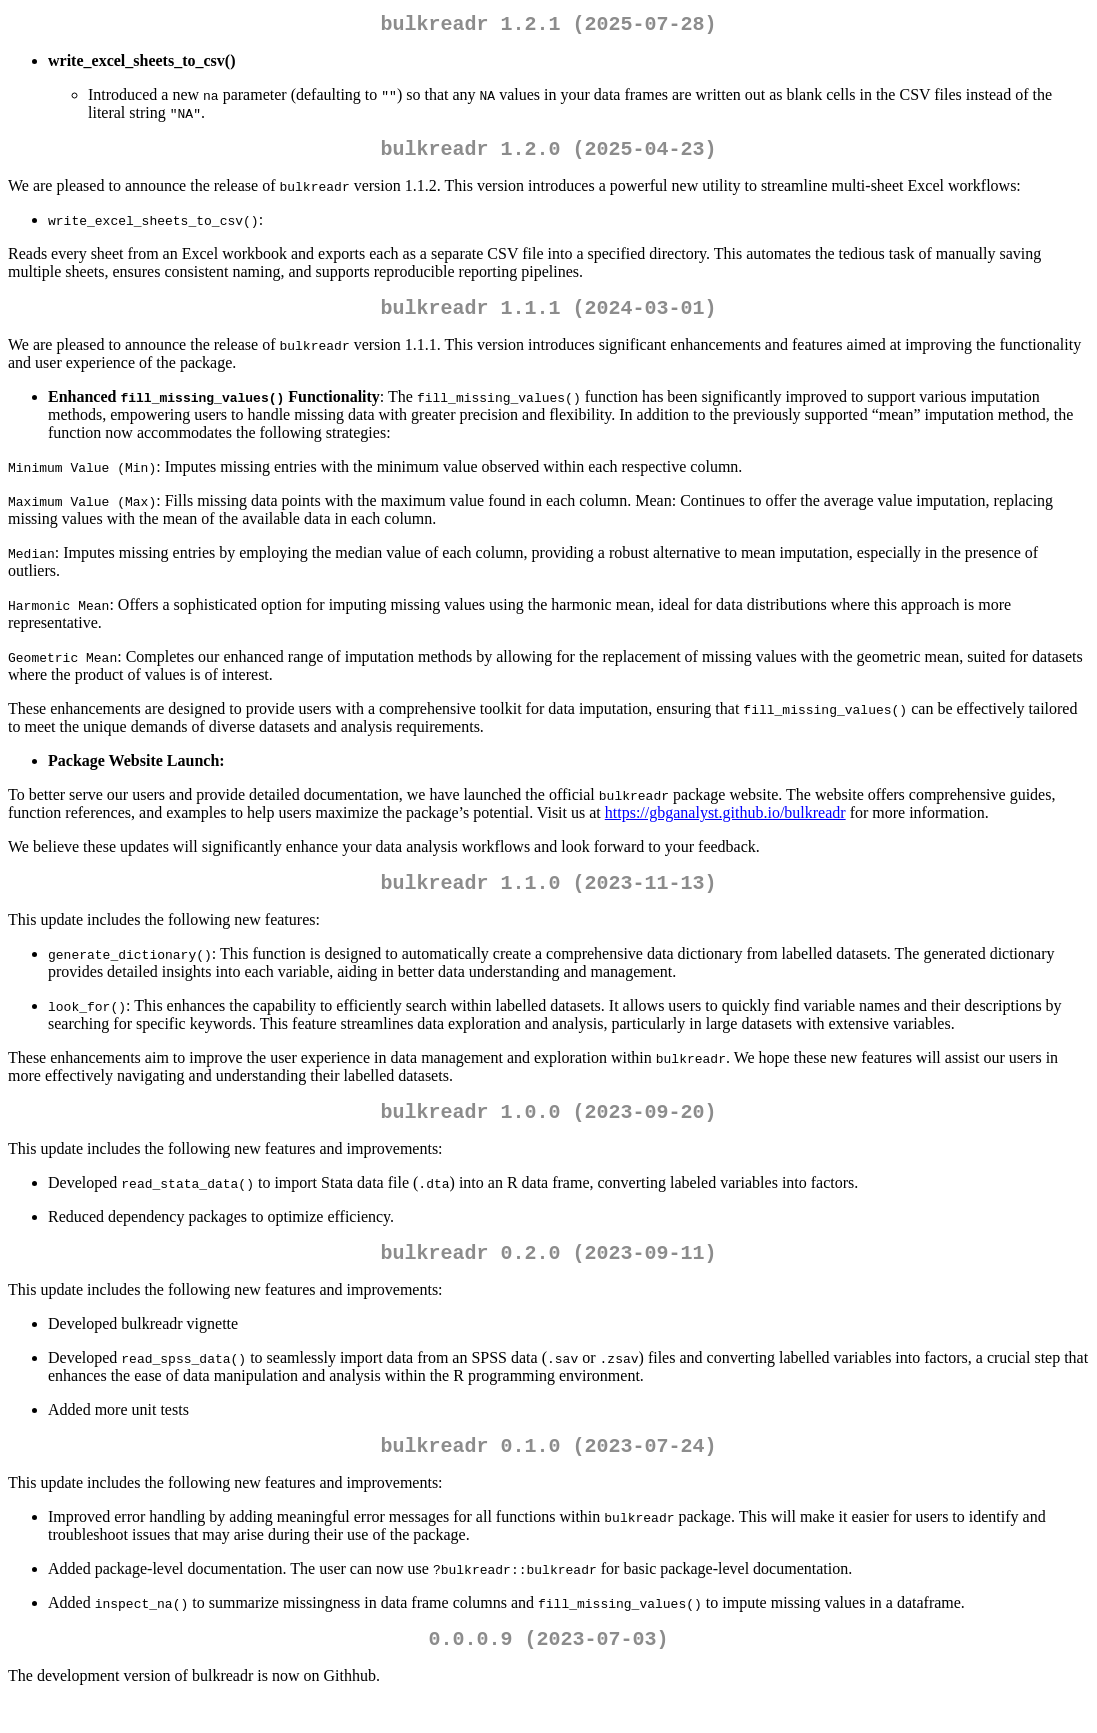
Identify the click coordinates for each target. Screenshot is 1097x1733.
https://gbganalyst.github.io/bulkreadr (725, 824)
